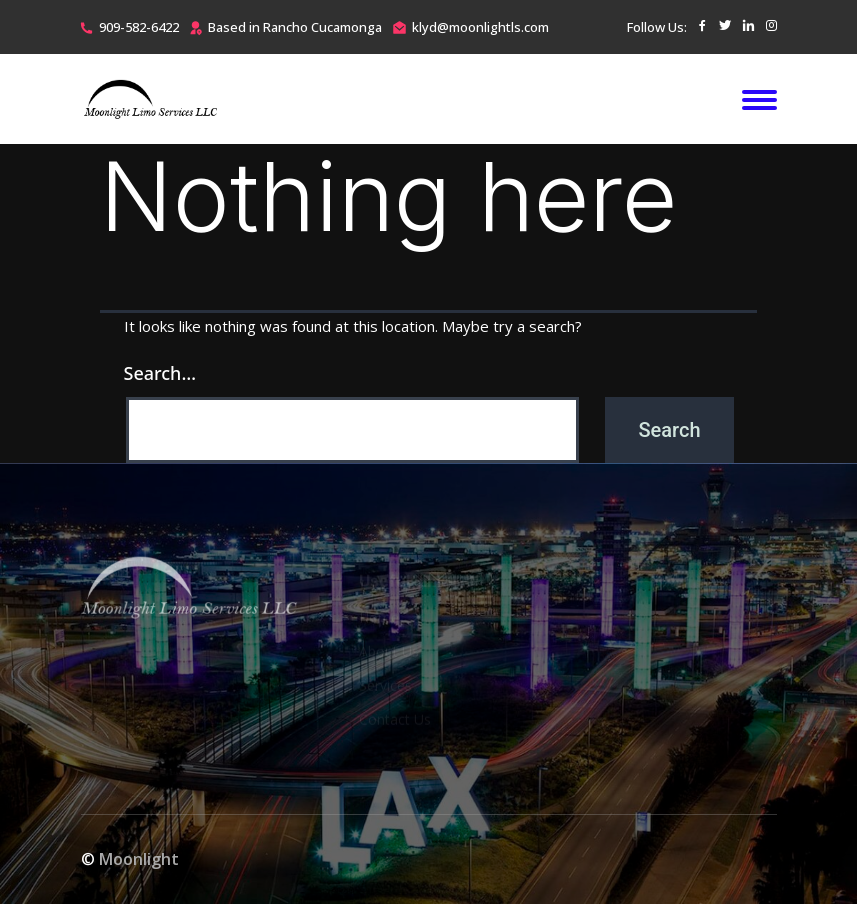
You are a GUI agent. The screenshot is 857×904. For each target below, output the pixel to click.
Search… (160, 373)
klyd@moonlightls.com (480, 27)
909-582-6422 (139, 27)
